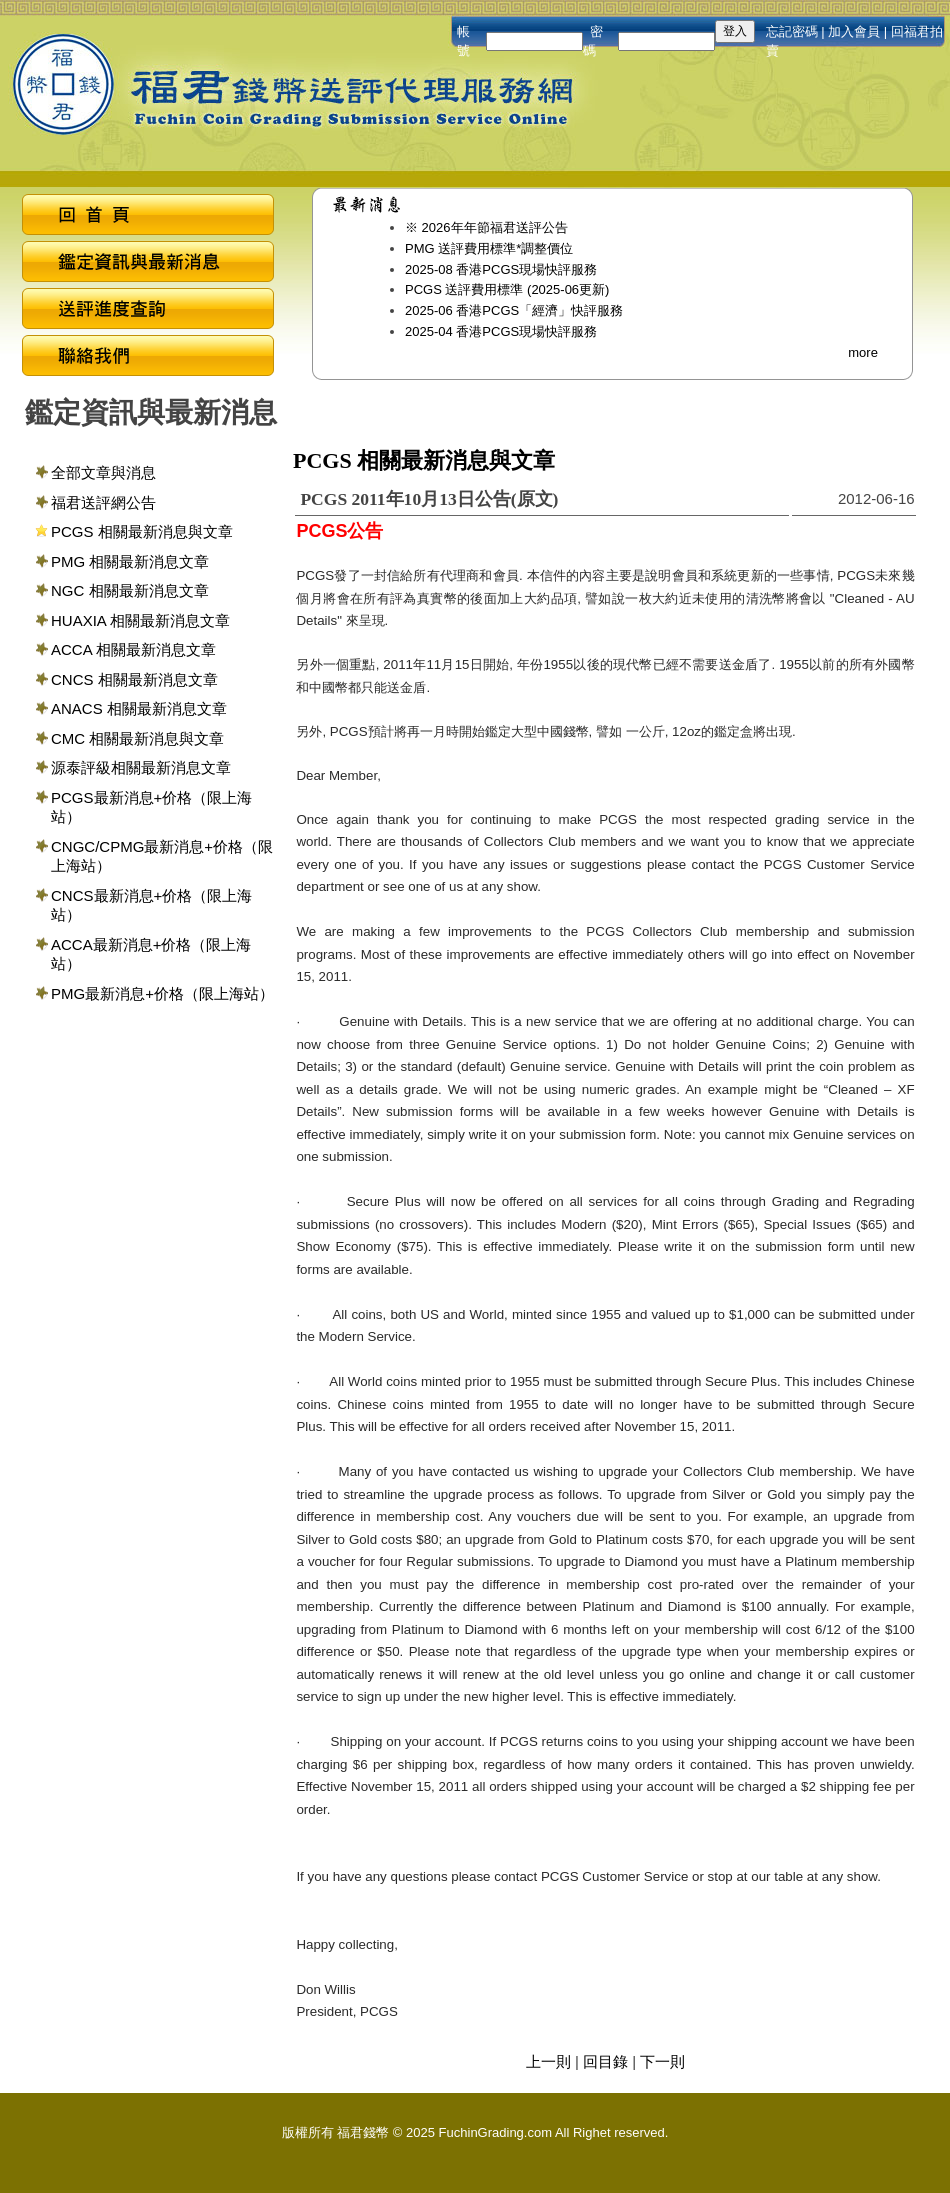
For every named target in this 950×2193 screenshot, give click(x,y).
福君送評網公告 (103, 502)
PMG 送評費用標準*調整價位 (489, 248)
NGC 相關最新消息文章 (130, 590)
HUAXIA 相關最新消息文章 (140, 620)
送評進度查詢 (148, 311)
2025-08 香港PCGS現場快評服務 (501, 269)
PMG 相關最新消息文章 (130, 561)
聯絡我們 (148, 358)
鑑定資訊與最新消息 (148, 264)
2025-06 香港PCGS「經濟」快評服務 (514, 310)
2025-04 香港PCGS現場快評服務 (501, 331)
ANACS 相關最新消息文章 (139, 708)
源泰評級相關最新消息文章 (141, 767)
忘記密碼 (792, 31)
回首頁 (148, 217)
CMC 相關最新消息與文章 (137, 738)
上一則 (548, 2061)
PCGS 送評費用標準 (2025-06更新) (507, 289)
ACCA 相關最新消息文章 (133, 649)
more (863, 352)
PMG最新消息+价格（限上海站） (162, 993)
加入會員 (854, 31)
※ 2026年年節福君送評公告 (486, 227)
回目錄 (605, 2061)
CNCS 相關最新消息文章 (134, 679)
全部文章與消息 (103, 472)
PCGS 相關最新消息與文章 (142, 531)
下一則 (662, 2061)
